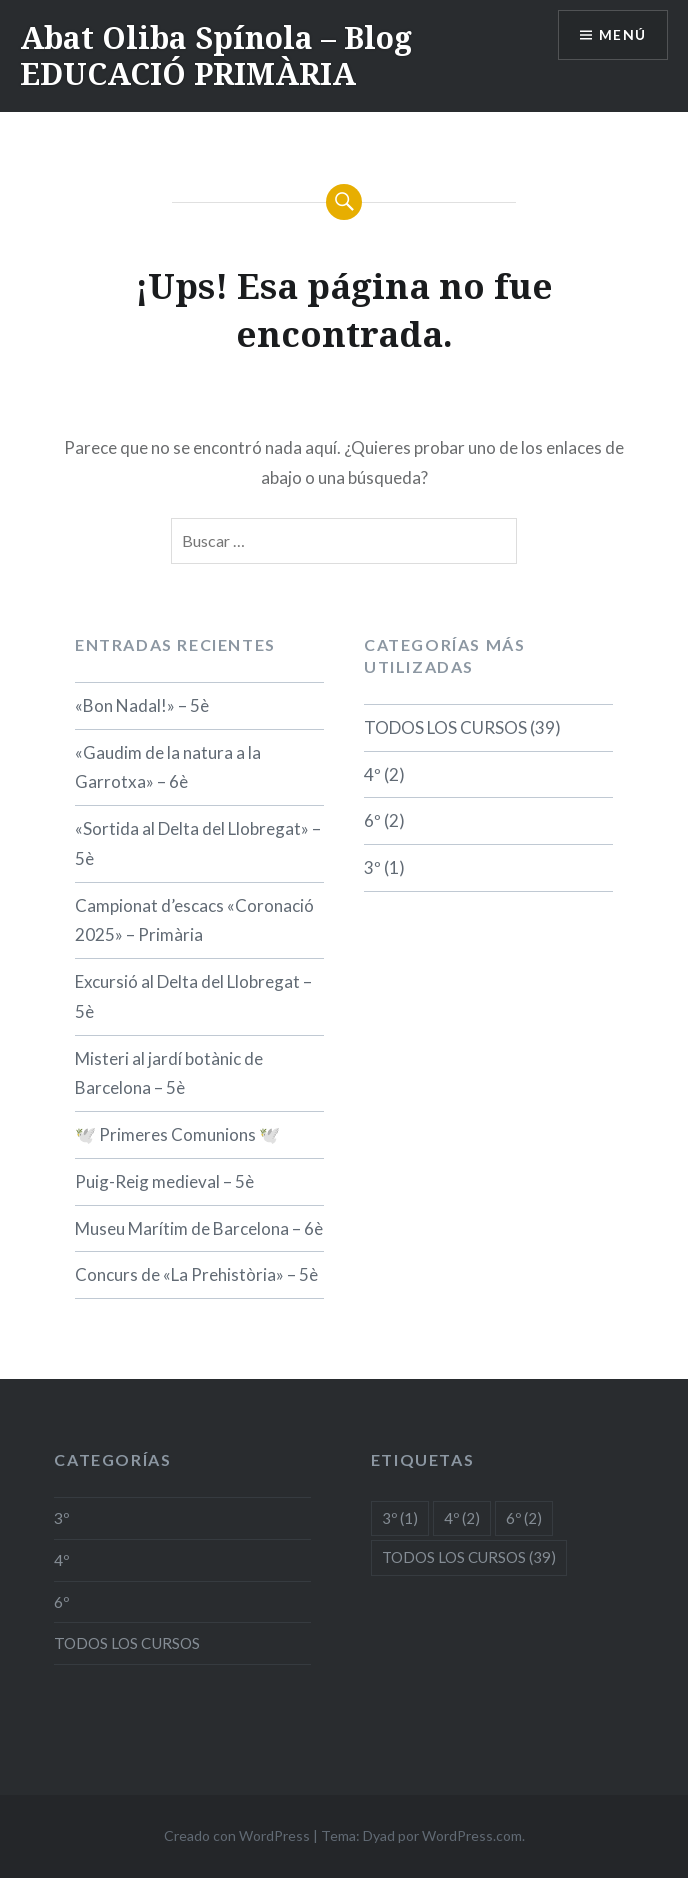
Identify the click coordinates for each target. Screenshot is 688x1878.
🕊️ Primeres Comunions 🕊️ (177, 1134)
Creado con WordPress (237, 1835)
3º (372, 867)
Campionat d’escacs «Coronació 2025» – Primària (194, 920)
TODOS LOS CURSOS (445, 727)
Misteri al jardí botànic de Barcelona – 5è (169, 1073)
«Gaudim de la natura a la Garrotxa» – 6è (168, 767)
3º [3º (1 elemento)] (400, 1518)
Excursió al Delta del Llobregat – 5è (193, 996)
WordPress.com (472, 1835)
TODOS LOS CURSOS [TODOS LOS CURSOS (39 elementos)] (469, 1557)
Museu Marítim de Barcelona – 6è (199, 1228)
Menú (622, 35)
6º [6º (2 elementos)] (524, 1518)
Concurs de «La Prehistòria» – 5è (196, 1274)
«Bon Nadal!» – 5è (142, 705)
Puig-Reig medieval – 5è (164, 1181)
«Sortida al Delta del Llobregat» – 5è (198, 843)
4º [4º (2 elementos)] (462, 1518)
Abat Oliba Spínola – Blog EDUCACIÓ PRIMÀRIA (216, 55)
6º (372, 820)
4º (372, 774)
